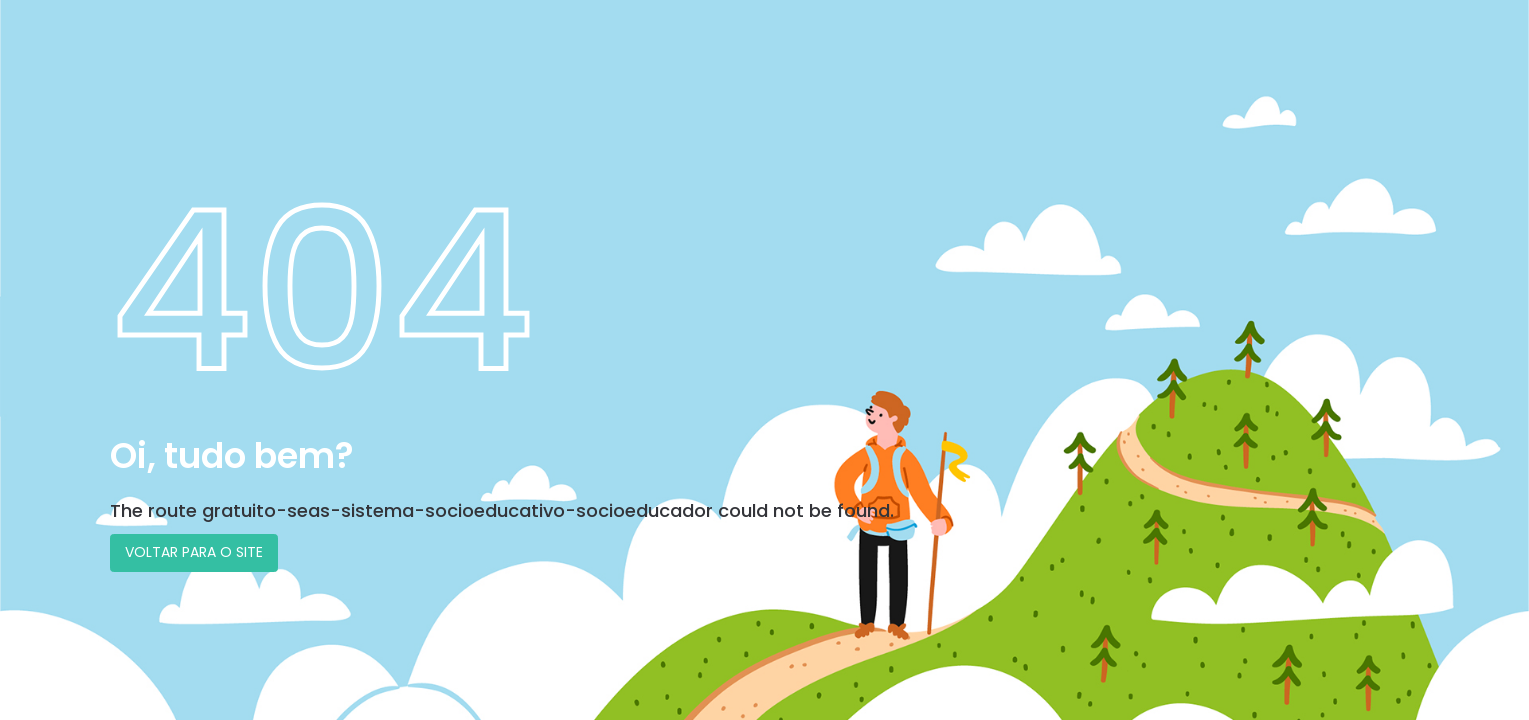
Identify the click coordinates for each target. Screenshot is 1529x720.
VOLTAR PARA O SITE (194, 552)
